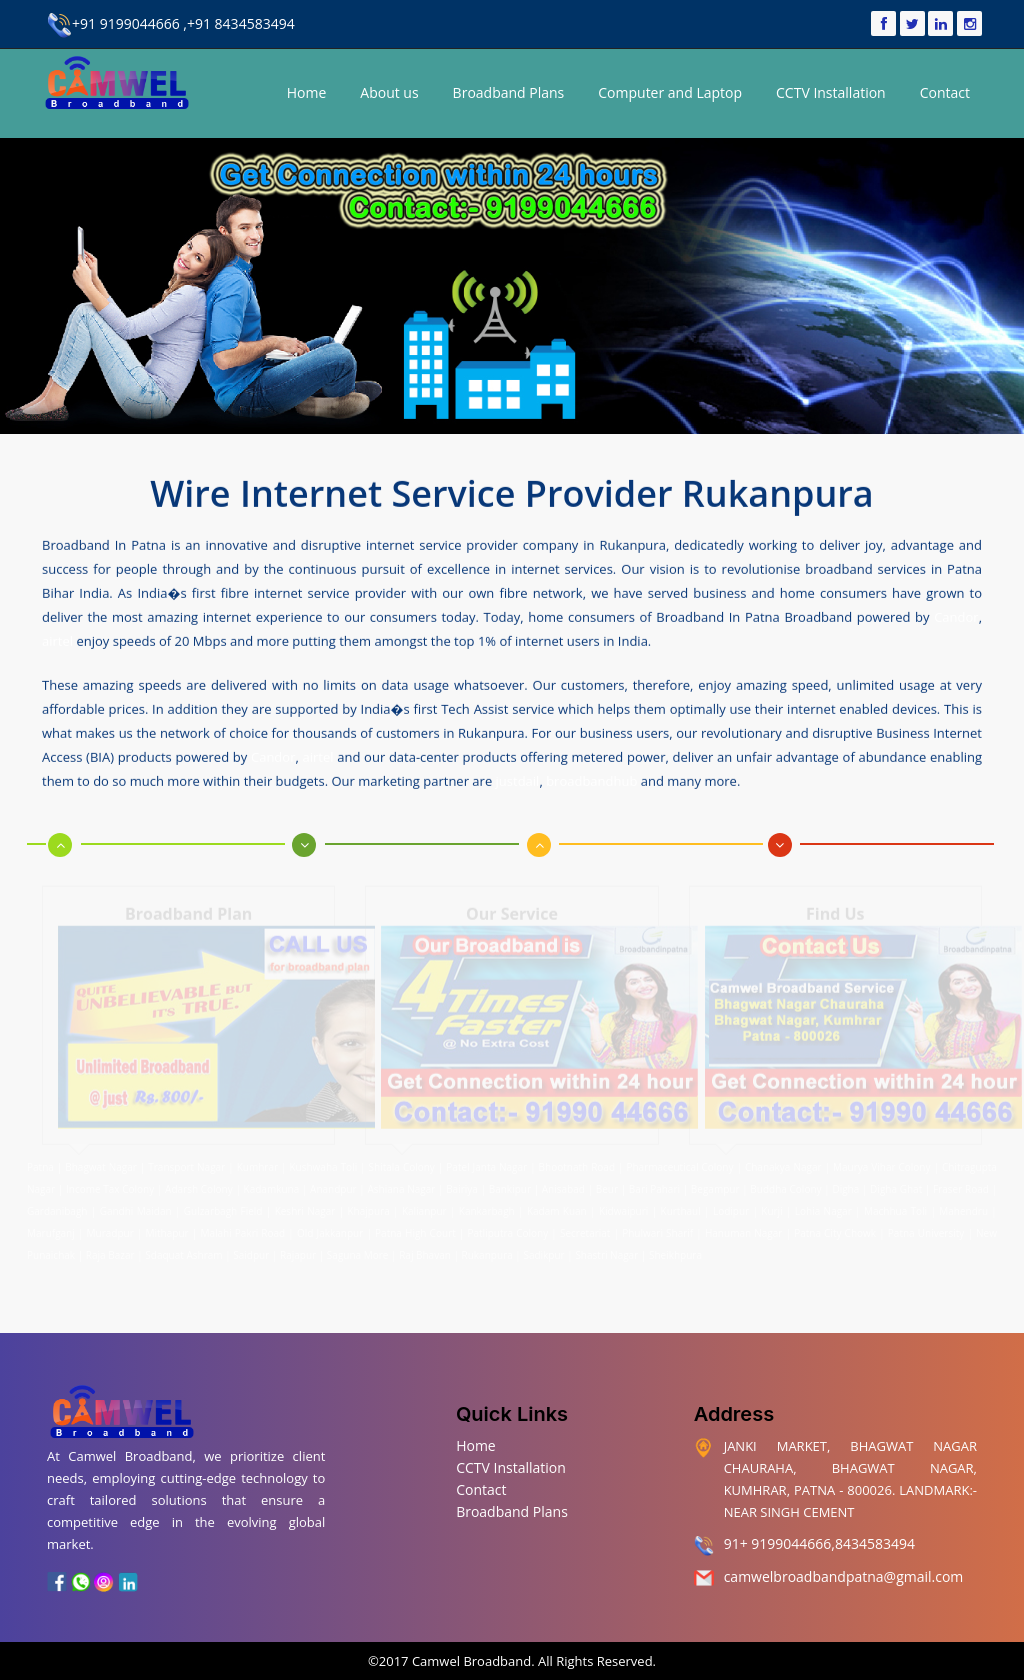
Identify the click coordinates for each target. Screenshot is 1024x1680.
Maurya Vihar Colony (882, 1162)
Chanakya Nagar (783, 1162)
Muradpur (110, 1228)
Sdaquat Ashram (183, 1250)
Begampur (715, 1184)
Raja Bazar (110, 1250)
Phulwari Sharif (657, 1228)
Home (307, 92)
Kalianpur (424, 1206)
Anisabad (563, 1184)
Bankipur (510, 1184)
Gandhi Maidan (136, 1206)
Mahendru (963, 1206)
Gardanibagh (57, 1206)
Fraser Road (961, 1184)
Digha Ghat (896, 1184)
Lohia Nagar (823, 1206)
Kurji (771, 1206)
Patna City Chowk (835, 1228)
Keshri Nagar (305, 1206)
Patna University (926, 1228)
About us (389, 92)
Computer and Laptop (670, 92)
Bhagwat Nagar (101, 1162)
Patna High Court (415, 1228)
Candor (956, 616)
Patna (42, 1162)
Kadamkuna (272, 1184)
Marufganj (51, 1228)
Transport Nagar (188, 1162)
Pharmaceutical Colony (679, 1162)
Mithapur (167, 1228)
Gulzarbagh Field (223, 1206)
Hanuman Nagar (743, 1228)
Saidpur (251, 1250)
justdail (518, 780)
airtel (57, 640)
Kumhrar (257, 1162)
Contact (945, 92)
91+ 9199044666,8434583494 (819, 1543)
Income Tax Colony (110, 1184)
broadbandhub (591, 780)
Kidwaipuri (623, 1206)
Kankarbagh (487, 1206)
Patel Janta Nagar (486, 1162)
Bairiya (462, 1184)
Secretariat (585, 1228)
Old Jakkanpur (330, 1228)
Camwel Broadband (470, 1661)
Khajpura (369, 1206)
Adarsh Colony (199, 1184)
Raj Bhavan (425, 1250)
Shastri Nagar (606, 1250)
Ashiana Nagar (402, 1184)
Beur (607, 1184)
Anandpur (334, 1184)
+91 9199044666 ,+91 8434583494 (171, 23)
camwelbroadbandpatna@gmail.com (844, 1576)
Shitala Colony (402, 1162)
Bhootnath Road (577, 1162)
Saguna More (358, 1250)
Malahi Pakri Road (242, 1228)
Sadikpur (543, 1250)
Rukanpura (487, 1250)
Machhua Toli (895, 1206)
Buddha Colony (785, 1184)
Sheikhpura (675, 1250)
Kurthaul (681, 1206)
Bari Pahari (654, 1184)
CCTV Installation (831, 92)
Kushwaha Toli (323, 1162)
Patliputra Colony (507, 1228)
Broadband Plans (509, 92)
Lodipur (731, 1206)
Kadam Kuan (557, 1206)
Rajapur (298, 1250)
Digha (845, 1184)
